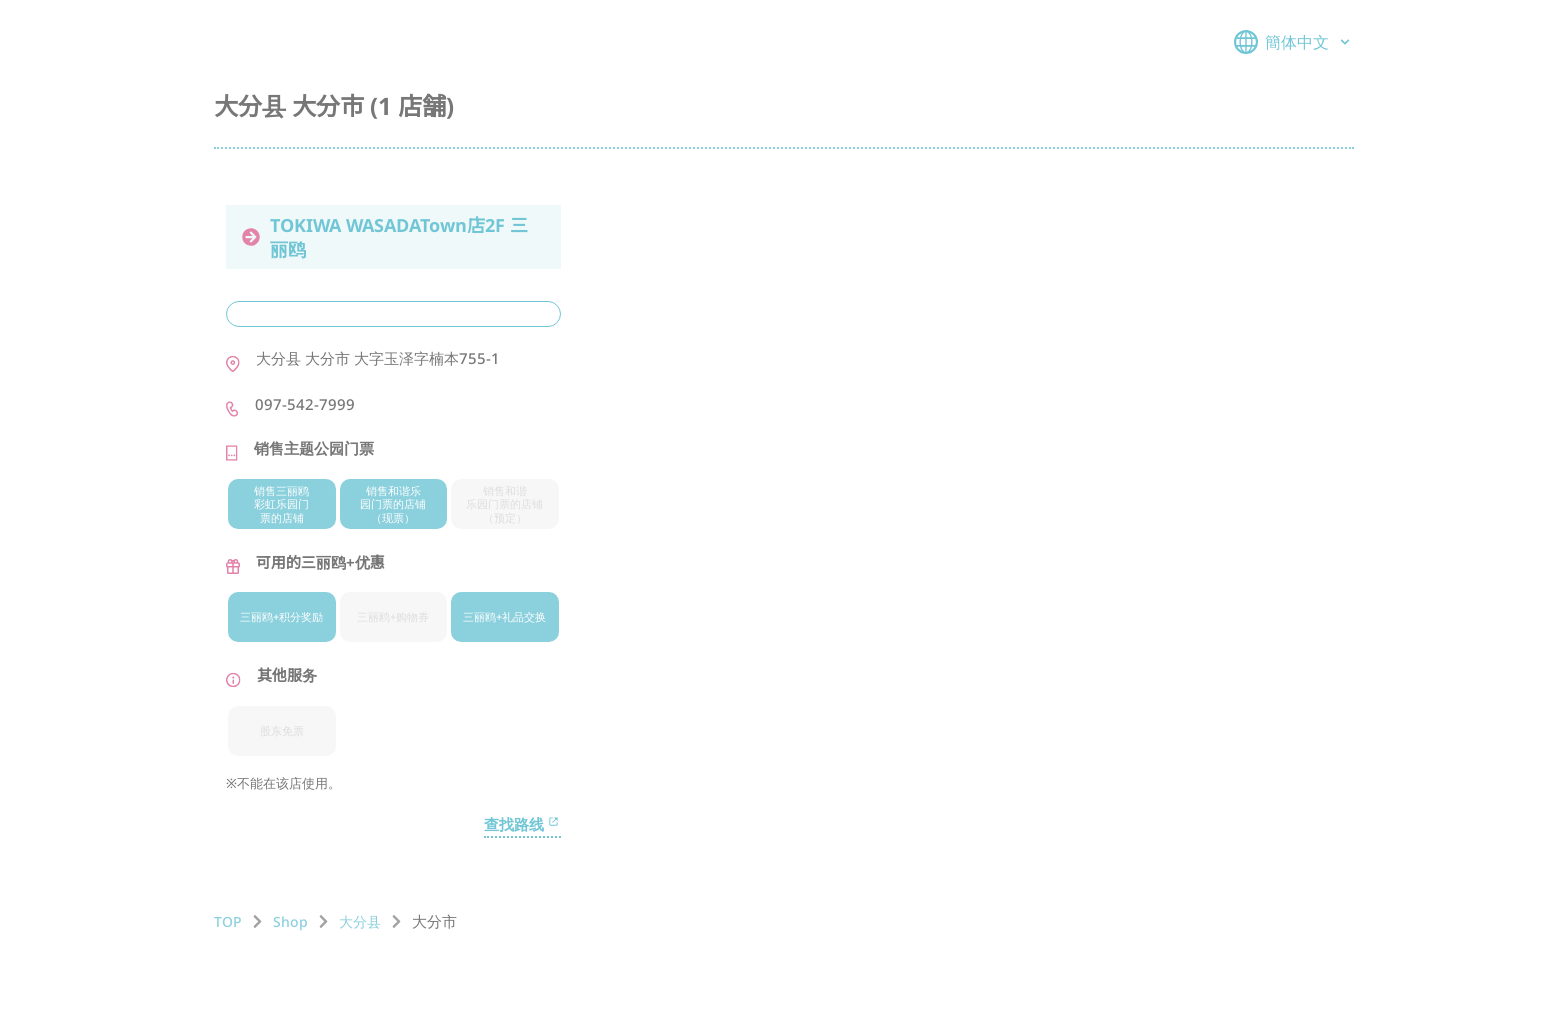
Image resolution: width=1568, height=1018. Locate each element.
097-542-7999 (305, 404)
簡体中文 (1294, 42)
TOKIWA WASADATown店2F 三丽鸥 (385, 237)
